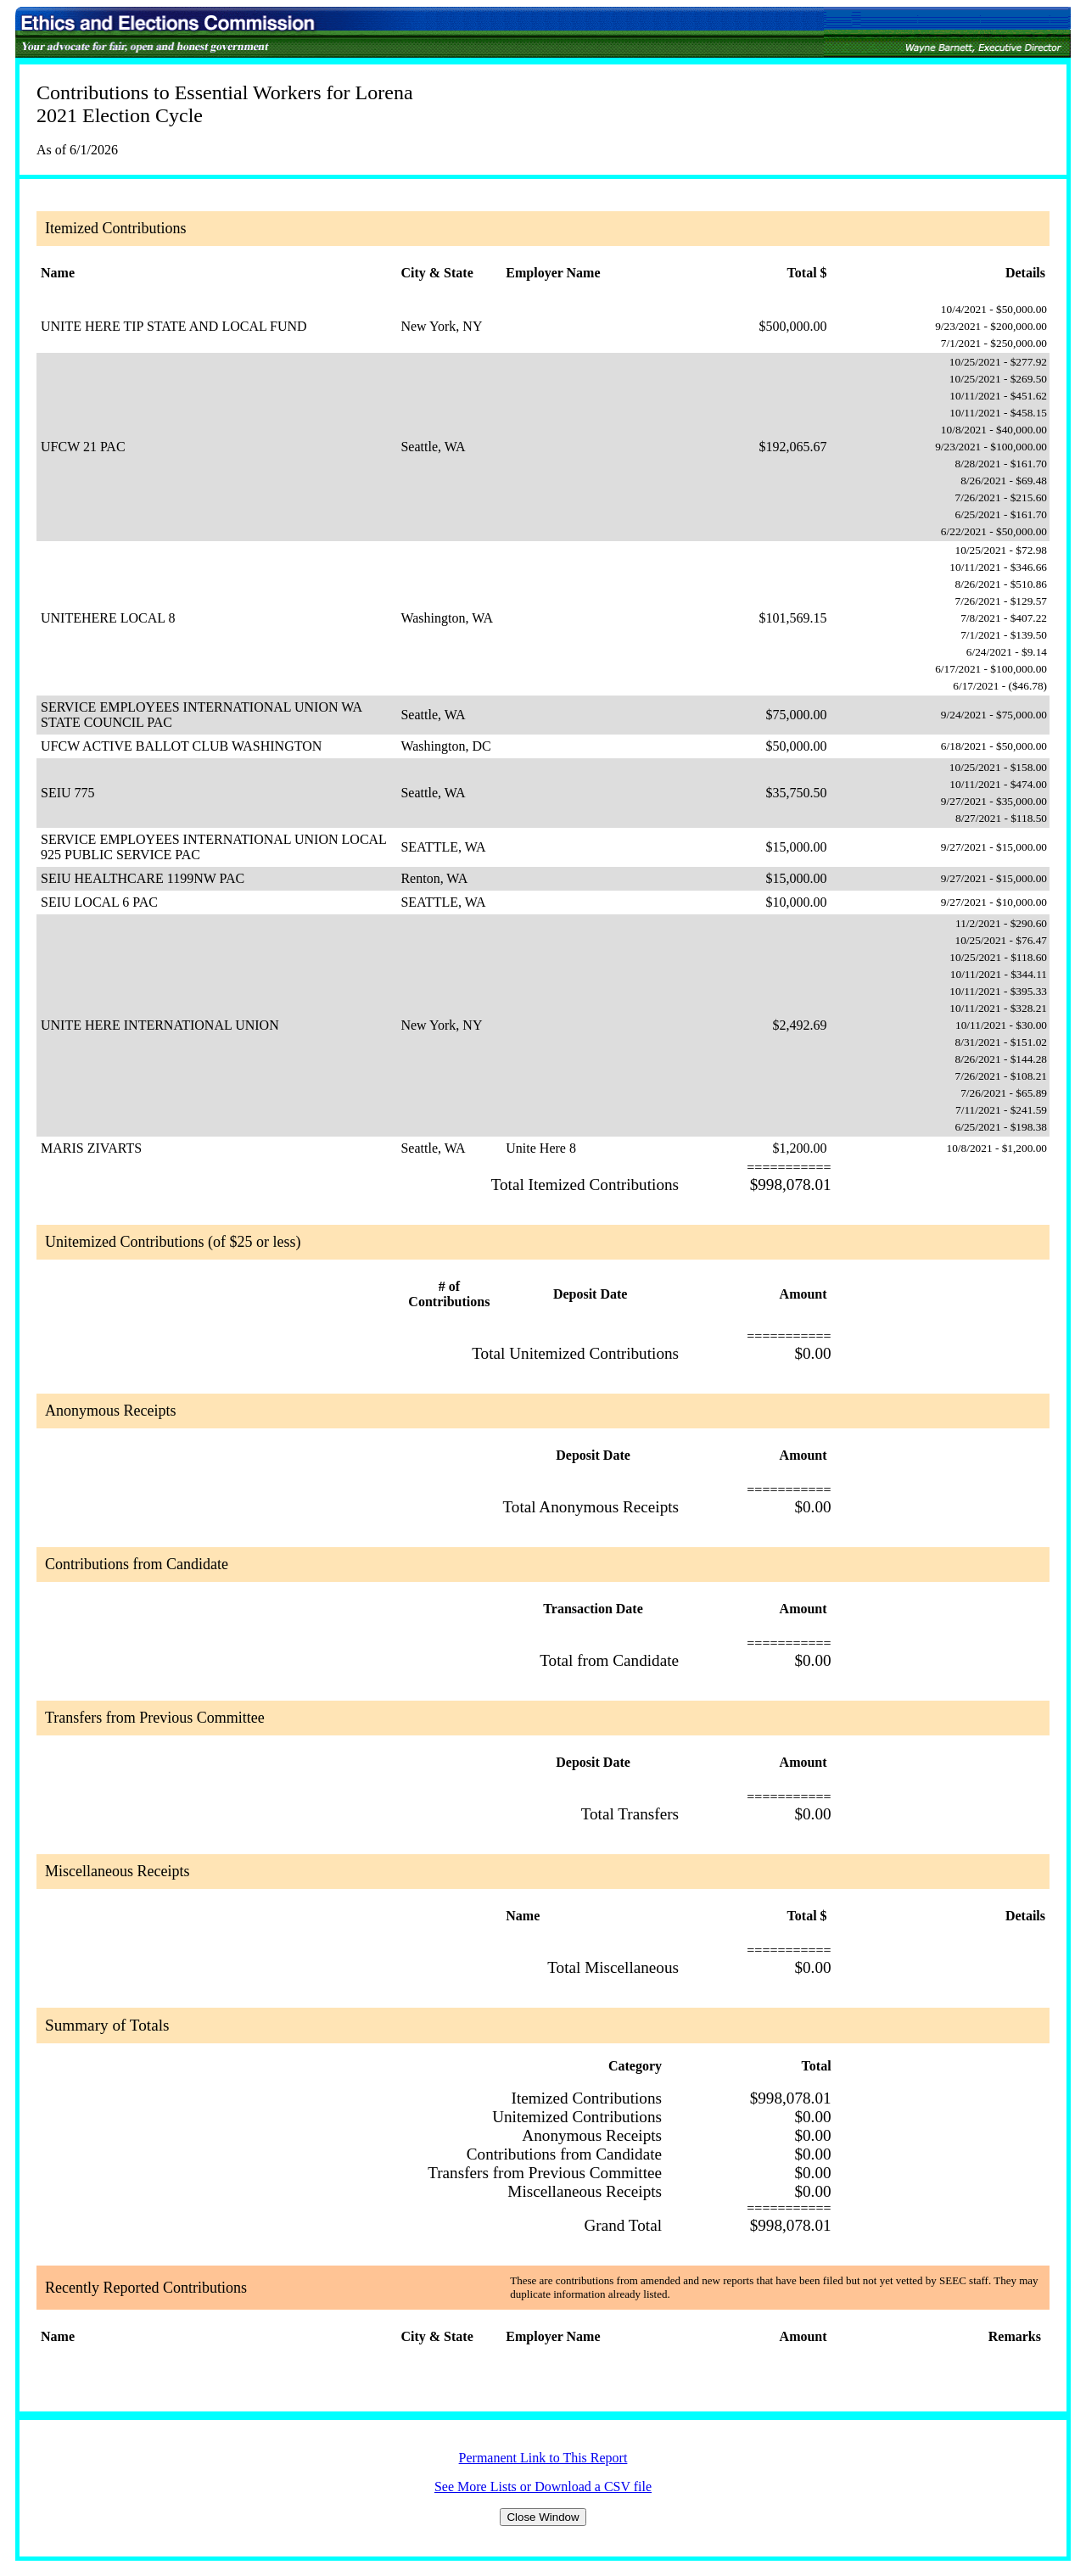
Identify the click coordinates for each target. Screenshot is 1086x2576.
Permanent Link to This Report (543, 2457)
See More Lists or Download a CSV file (543, 2486)
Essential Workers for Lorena (294, 92)
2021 (56, 115)
